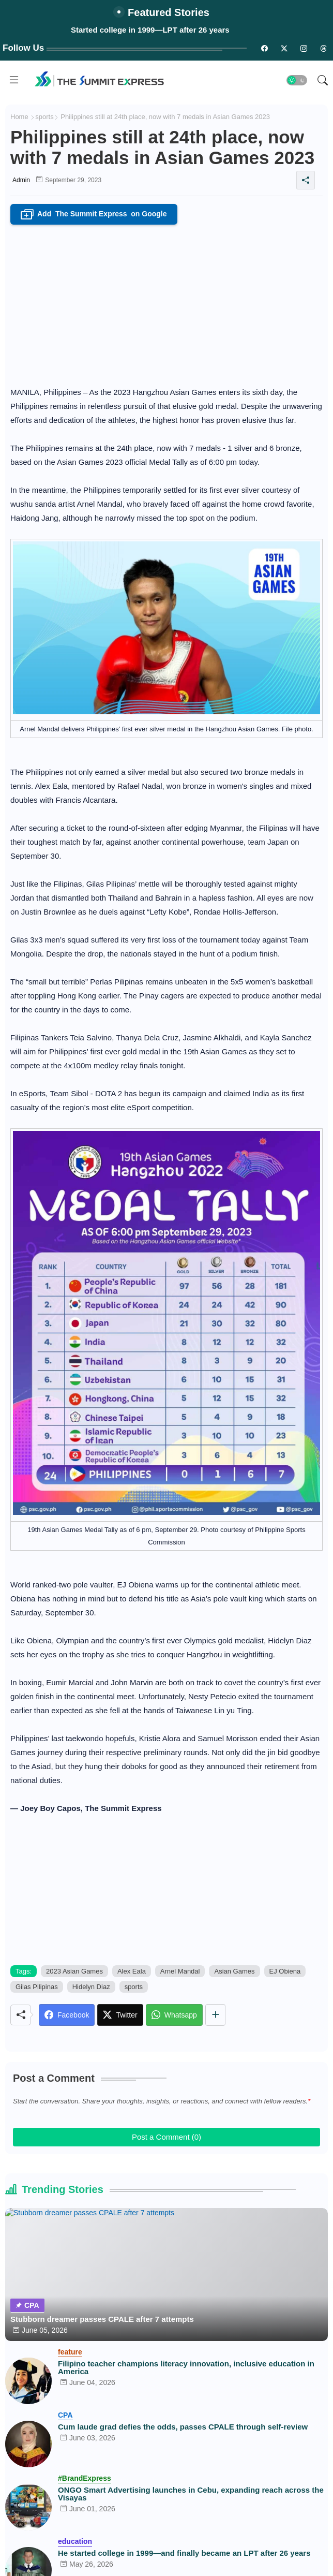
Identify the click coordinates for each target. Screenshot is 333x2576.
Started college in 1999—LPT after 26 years (150, 29)
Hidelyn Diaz (91, 1987)
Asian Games (234, 1971)
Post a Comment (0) (166, 2136)
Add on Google (94, 214)
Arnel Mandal (180, 1971)
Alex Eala (131, 1971)
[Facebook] (67, 2015)
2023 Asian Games (74, 1971)
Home (19, 117)
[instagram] (303, 48)
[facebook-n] (264, 48)
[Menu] (14, 80)
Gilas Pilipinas (37, 1987)
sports (44, 117)
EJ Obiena (285, 1971)
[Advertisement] (166, 302)
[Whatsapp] (174, 2015)
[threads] (323, 48)
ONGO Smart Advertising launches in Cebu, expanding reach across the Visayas (191, 2493)
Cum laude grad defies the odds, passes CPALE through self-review (183, 2427)
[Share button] (215, 2015)
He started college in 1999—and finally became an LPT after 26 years (184, 2553)
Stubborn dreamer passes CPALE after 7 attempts (102, 2319)
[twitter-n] (284, 48)
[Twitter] (120, 2015)
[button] (296, 80)
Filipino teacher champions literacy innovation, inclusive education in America (186, 2367)
